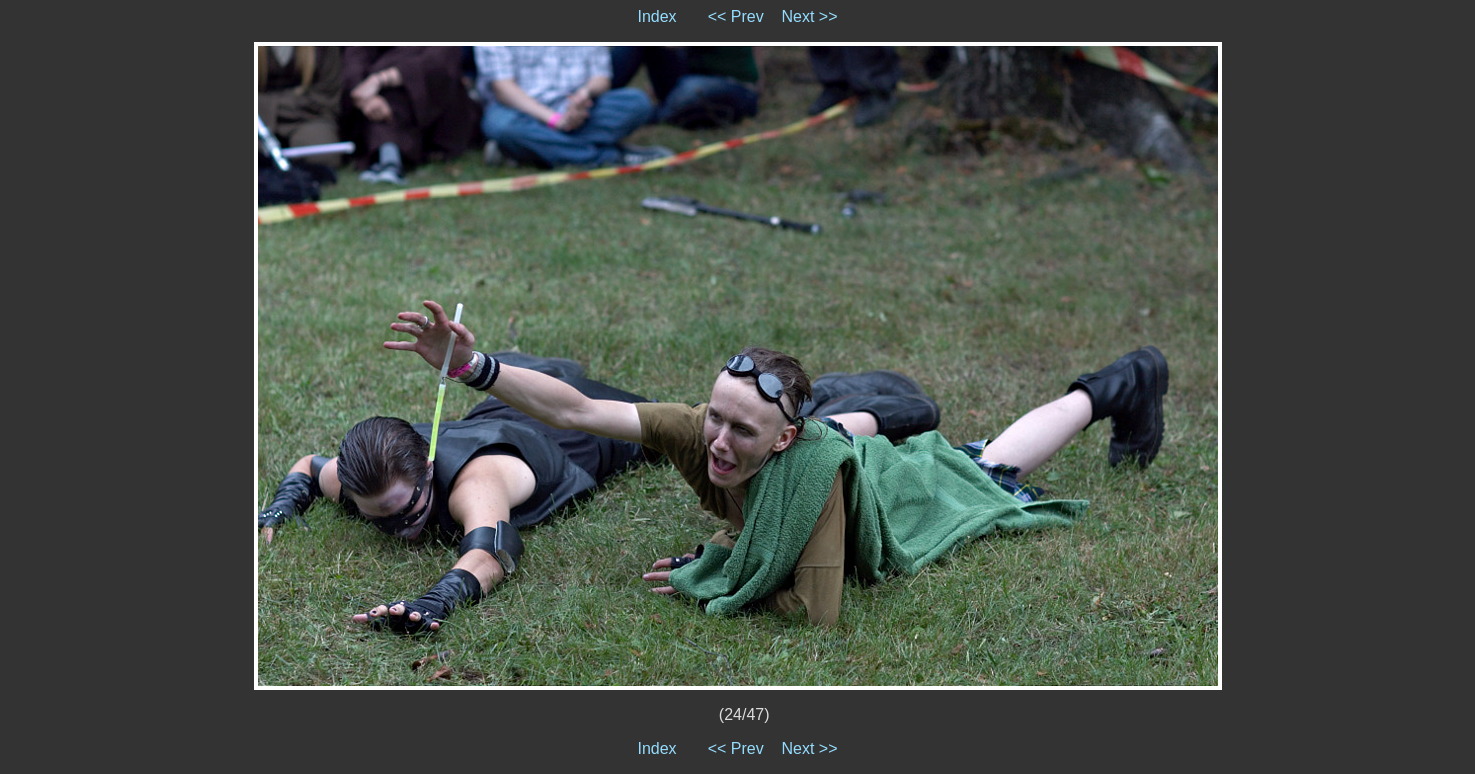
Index (656, 16)
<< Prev (736, 16)
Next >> (810, 16)
